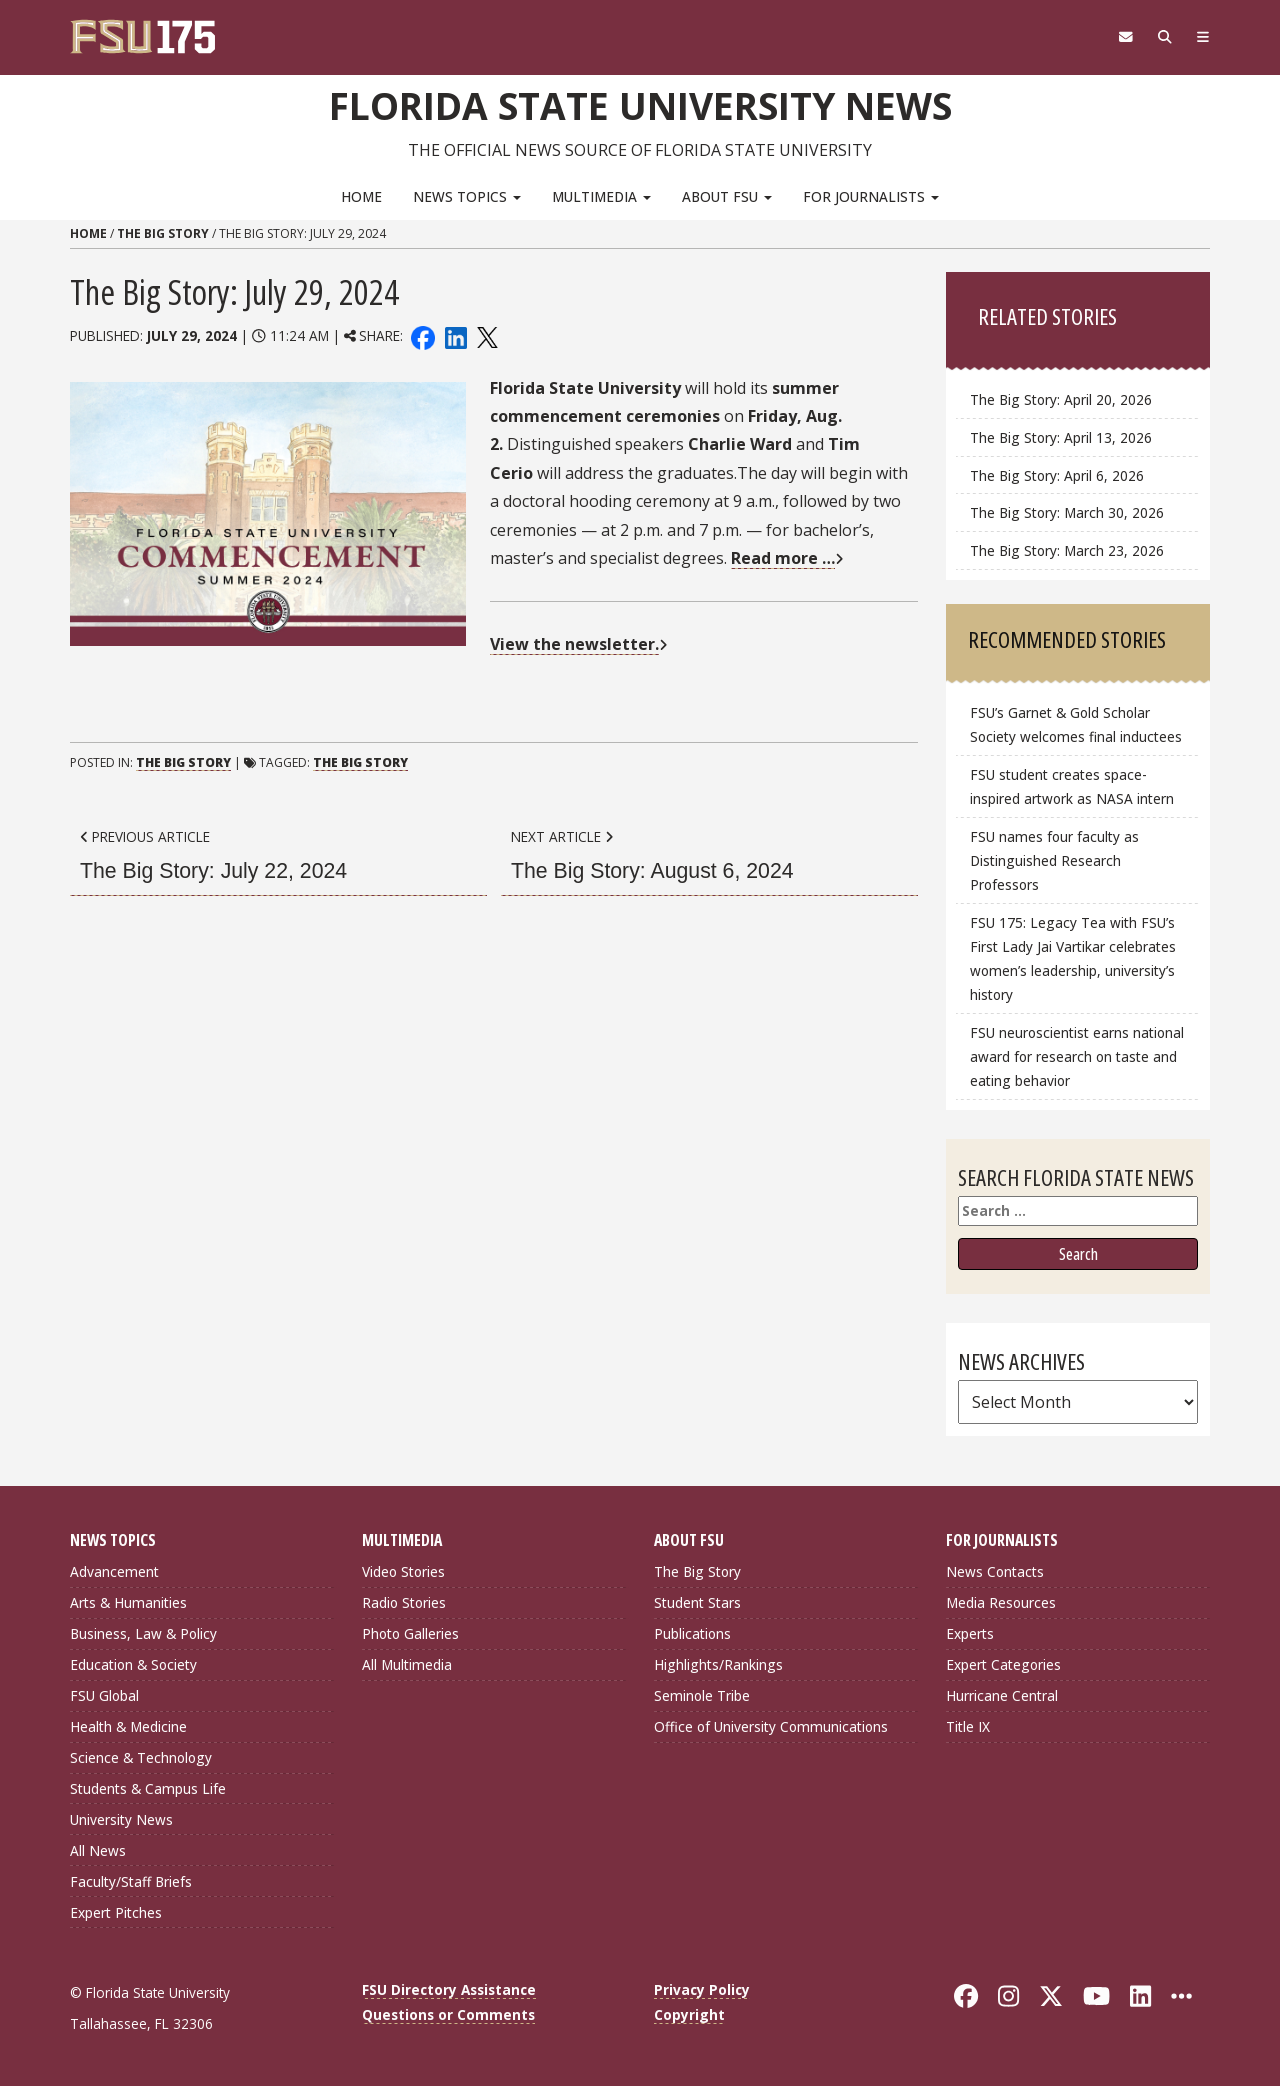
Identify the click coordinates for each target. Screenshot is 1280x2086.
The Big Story (163, 233)
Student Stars (697, 1602)
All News (98, 1849)
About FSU (727, 195)
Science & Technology (141, 1756)
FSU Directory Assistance (449, 1989)
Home (361, 195)
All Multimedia (407, 1664)
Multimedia (601, 195)
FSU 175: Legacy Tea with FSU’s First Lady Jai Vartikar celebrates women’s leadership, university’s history (1073, 957)
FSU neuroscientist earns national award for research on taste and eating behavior (1077, 1055)
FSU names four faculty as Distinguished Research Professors (1054, 859)
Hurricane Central (1002, 1695)
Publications (692, 1633)
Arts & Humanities (128, 1602)
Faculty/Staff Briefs (131, 1880)
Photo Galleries (410, 1633)
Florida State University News (640, 105)
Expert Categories (1003, 1664)
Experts (970, 1633)
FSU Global (104, 1695)
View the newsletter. (574, 643)
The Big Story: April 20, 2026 (1061, 398)
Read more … (783, 558)
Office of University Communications (771, 1725)
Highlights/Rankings (718, 1664)
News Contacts (995, 1571)
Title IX (968, 1725)
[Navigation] (1202, 37)
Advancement (114, 1571)
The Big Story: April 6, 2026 (1057, 474)
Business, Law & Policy (143, 1633)
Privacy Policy (702, 1989)
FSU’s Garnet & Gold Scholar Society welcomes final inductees (1076, 723)
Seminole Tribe (702, 1695)
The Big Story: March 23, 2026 (1067, 549)
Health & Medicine (128, 1725)
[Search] (1162, 37)
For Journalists (871, 195)
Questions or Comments (448, 2013)
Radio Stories (404, 1602)
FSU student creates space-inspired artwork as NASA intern (1072, 785)
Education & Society (133, 1664)
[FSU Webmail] (1121, 37)
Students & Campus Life (148, 1787)
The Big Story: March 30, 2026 (1067, 512)
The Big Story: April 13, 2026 (1061, 436)
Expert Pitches (116, 1911)
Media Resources (1001, 1602)
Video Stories (403, 1571)
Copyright (689, 2013)
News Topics (467, 195)
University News (121, 1818)
